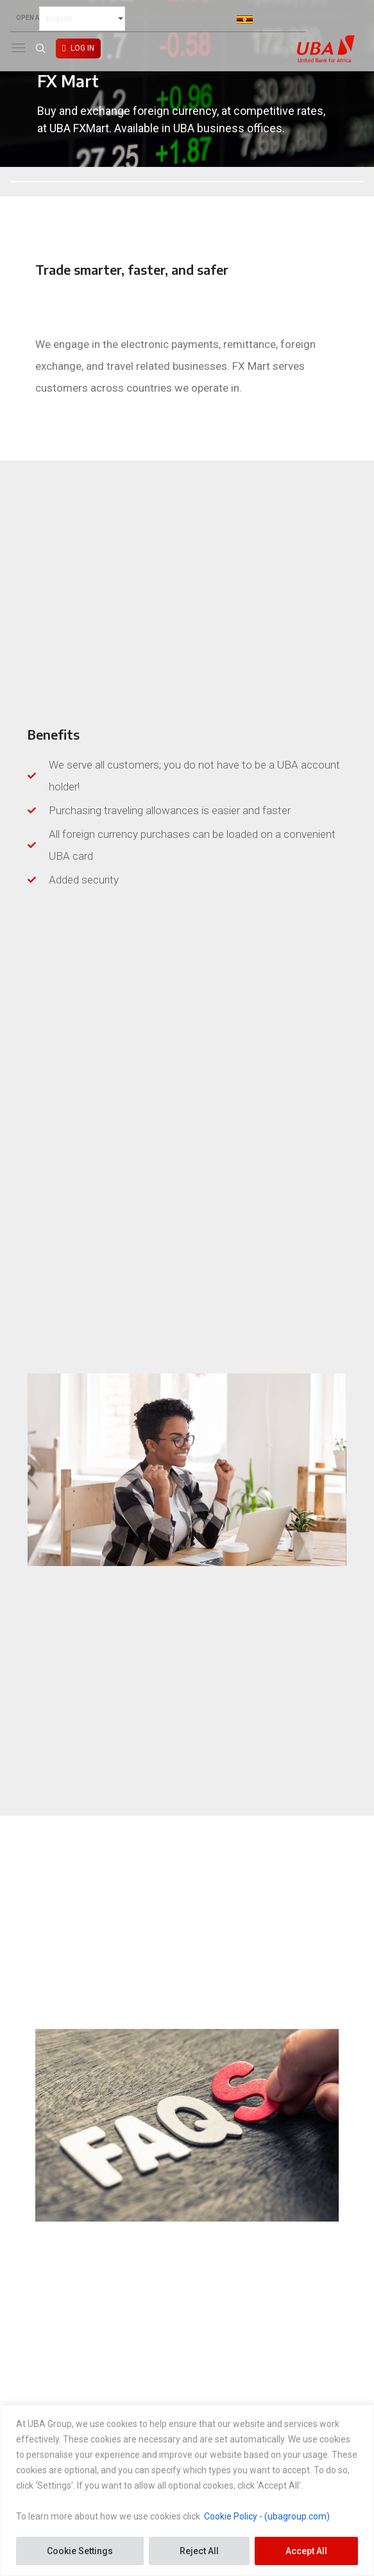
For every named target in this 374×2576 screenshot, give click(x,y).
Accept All (306, 2551)
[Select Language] (82, 18)
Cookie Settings (80, 2551)
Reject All (199, 2551)
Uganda (260, 19)
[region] (187, 2490)
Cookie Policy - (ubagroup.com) (267, 2516)
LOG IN (82, 48)
